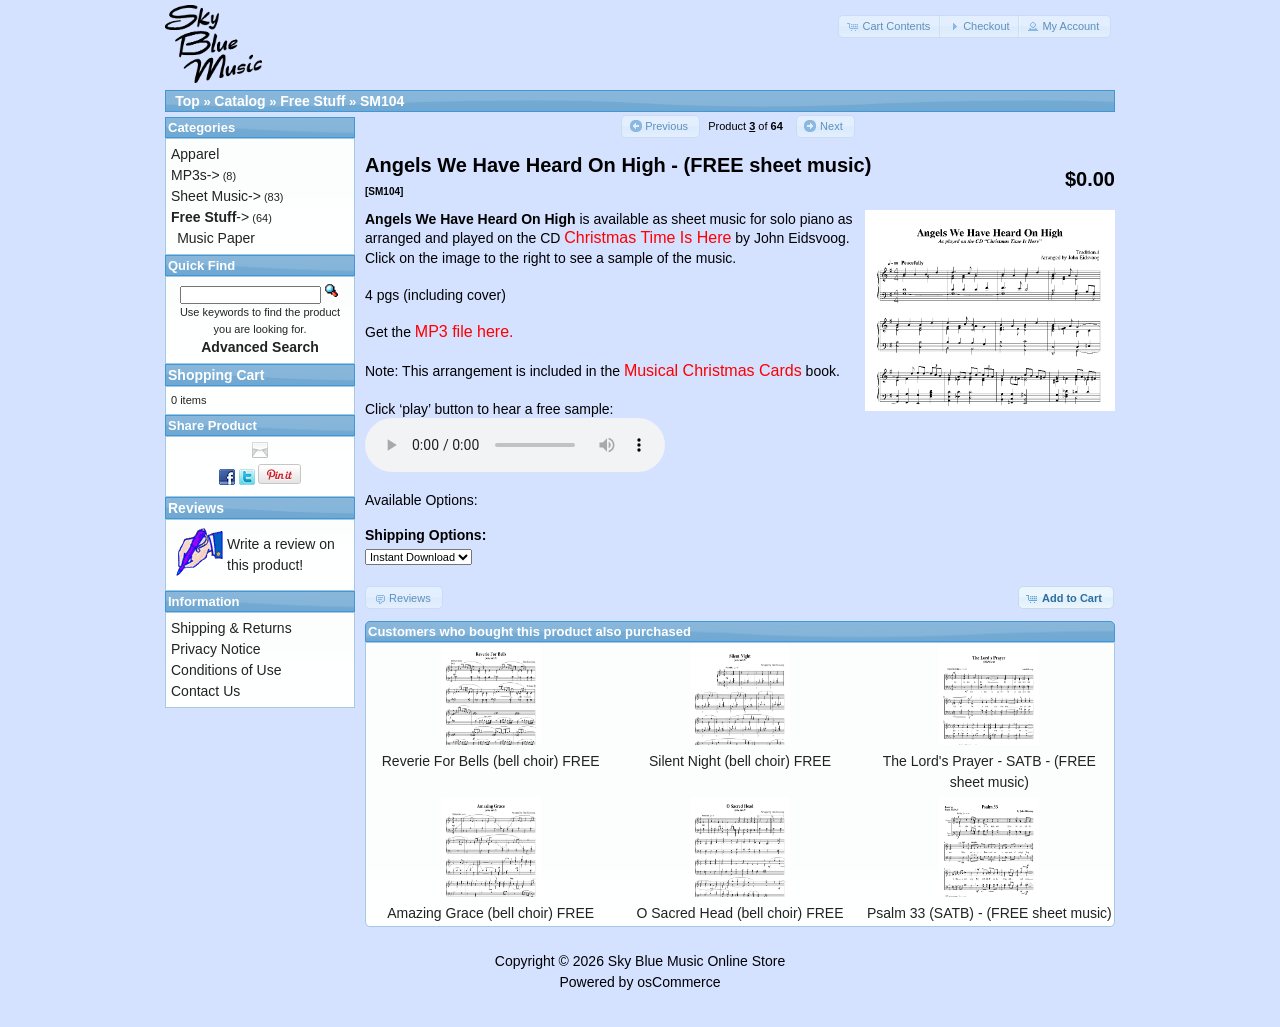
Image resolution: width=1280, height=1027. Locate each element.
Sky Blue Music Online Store (696, 961)
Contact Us (205, 691)
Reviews (196, 508)
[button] (890, 26)
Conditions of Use (226, 670)
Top (187, 101)
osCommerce (678, 982)
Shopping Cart (216, 375)
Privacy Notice (215, 649)
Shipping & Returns (231, 628)
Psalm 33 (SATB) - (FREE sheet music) (989, 913)
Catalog (239, 101)
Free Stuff (312, 101)
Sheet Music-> (216, 196)
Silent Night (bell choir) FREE (740, 761)
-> (210, 217)
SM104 (382, 101)
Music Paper (216, 238)
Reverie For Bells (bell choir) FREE (491, 761)
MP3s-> (195, 175)
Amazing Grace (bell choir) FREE (490, 913)
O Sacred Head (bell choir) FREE (740, 913)
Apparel (195, 154)
